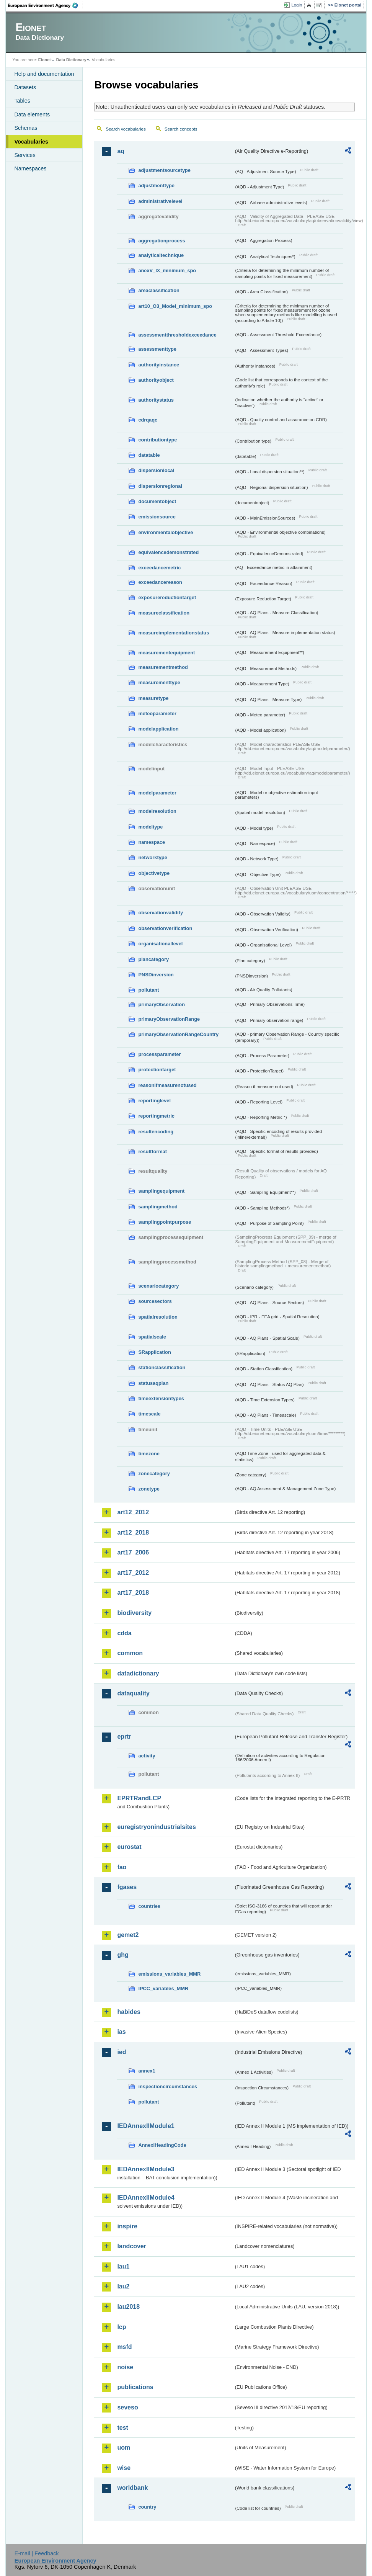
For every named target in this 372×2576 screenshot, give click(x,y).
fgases (127, 1887)
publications (135, 2387)
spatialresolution (157, 1317)
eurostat (129, 1847)
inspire (127, 2226)
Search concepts (181, 129)
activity (146, 1756)
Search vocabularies (125, 129)
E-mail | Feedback (37, 2553)
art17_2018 (133, 1592)
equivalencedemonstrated (168, 552)
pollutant (148, 990)
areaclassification (158, 290)
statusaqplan (153, 1383)
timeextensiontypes (161, 1398)
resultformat (152, 1151)
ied (121, 2052)
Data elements (32, 114)
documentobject (157, 501)
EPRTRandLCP (139, 1798)
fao (121, 1867)
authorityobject (155, 380)
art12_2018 (133, 1532)
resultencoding (155, 1131)
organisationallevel (160, 943)
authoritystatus (155, 400)
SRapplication (154, 1352)
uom (123, 2447)
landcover (131, 2246)
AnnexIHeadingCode (162, 2145)
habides (128, 2012)
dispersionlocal (156, 470)
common (130, 1653)
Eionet (44, 59)
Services (24, 155)
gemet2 (128, 1935)
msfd (124, 2347)
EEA (45, 5)
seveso (127, 2407)
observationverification (165, 928)
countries (149, 1906)
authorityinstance (158, 365)
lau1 (123, 2266)
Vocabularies (31, 142)
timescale (149, 1414)
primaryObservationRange (169, 1019)
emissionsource (156, 517)
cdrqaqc (147, 420)
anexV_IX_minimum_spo (167, 270)
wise (124, 2468)
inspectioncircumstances (167, 2086)
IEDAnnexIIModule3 (145, 2169)
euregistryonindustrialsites (156, 1827)
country (147, 2507)
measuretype (153, 698)
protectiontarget (157, 1069)
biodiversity (134, 1613)
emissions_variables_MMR (169, 1974)
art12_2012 (133, 1512)
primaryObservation (161, 1004)
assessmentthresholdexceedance (177, 335)
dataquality (133, 1693)
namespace (151, 842)
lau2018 (128, 2306)
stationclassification (161, 1367)
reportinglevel (154, 1100)
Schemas (25, 128)
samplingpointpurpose (164, 1222)
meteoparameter (157, 713)
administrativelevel (160, 201)
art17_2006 (133, 1552)
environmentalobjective (165, 532)
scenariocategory (158, 1286)
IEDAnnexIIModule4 (145, 2197)
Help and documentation (44, 74)
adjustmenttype (156, 185)
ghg (122, 1955)
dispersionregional (160, 486)
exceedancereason (160, 582)
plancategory (153, 959)
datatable (149, 455)
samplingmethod (157, 1207)
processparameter (159, 1054)
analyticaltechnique (161, 255)
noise (125, 2367)
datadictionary (138, 1673)
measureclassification (163, 613)
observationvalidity (160, 912)
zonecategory (154, 1473)
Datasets (25, 87)
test (122, 2427)
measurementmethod (163, 667)
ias (121, 2031)
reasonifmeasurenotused (167, 1085)
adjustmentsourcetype (164, 170)
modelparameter (157, 793)
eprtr (124, 1736)
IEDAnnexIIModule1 (145, 2126)
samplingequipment (161, 1191)
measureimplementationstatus (173, 633)
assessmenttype (157, 349)
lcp (121, 2327)
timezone (148, 1453)
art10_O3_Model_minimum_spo (175, 306)
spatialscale (152, 1337)
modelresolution (157, 811)
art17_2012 (133, 1572)
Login (296, 5)
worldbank (132, 2487)
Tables (22, 101)
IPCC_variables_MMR (163, 1988)
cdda (124, 1633)
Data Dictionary (71, 59)
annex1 (146, 2071)
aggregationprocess (161, 241)
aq (120, 151)
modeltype (150, 827)
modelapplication (158, 729)
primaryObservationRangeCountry (178, 1034)
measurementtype (159, 682)
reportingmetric (156, 1116)
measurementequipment (166, 652)
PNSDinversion (155, 974)
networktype (152, 857)
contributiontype (157, 440)
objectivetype (154, 873)
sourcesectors (155, 1301)
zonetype (148, 1489)
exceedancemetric (159, 567)
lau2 (123, 2286)
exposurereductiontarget (167, 597)
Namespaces (30, 168)
